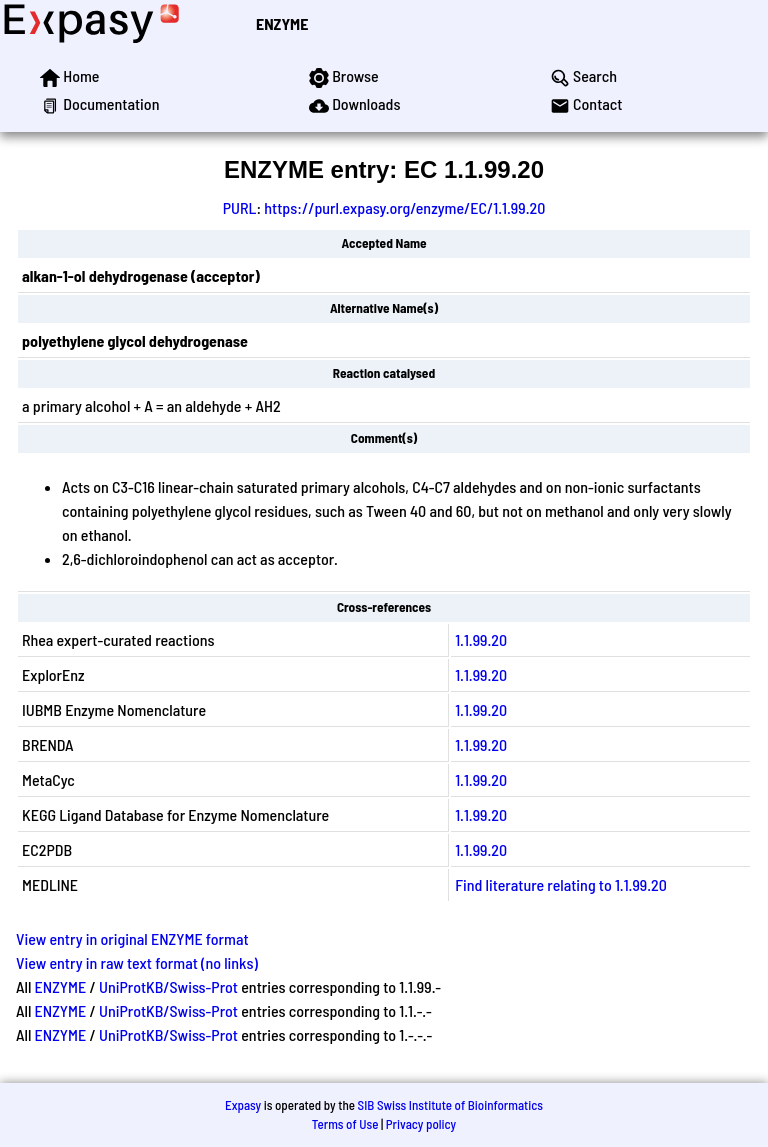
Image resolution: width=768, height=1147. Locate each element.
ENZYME (282, 23)
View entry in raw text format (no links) (137, 962)
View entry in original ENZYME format (132, 938)
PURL (240, 207)
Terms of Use (345, 1124)
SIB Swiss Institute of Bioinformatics (450, 1105)
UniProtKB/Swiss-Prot (168, 986)
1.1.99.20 (481, 639)
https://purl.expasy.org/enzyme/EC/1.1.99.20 (404, 207)
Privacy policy (421, 1124)
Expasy (243, 1105)
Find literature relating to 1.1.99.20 (561, 884)
